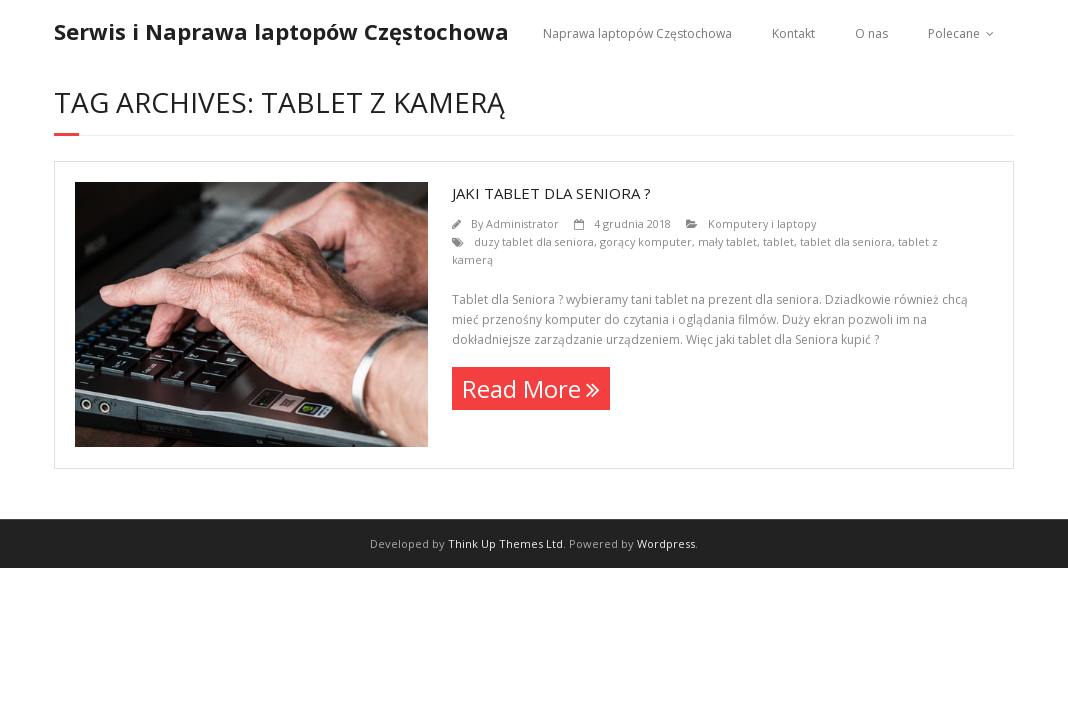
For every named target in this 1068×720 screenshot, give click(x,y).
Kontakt (793, 33)
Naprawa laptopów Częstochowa (637, 33)
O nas (871, 33)
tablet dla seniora (846, 241)
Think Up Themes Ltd (505, 543)
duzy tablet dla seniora (534, 241)
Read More (521, 388)
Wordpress (666, 543)
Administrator (522, 223)
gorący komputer (646, 241)
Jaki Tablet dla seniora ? (551, 193)
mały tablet (727, 241)
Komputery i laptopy (762, 223)
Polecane (954, 33)
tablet (778, 241)
